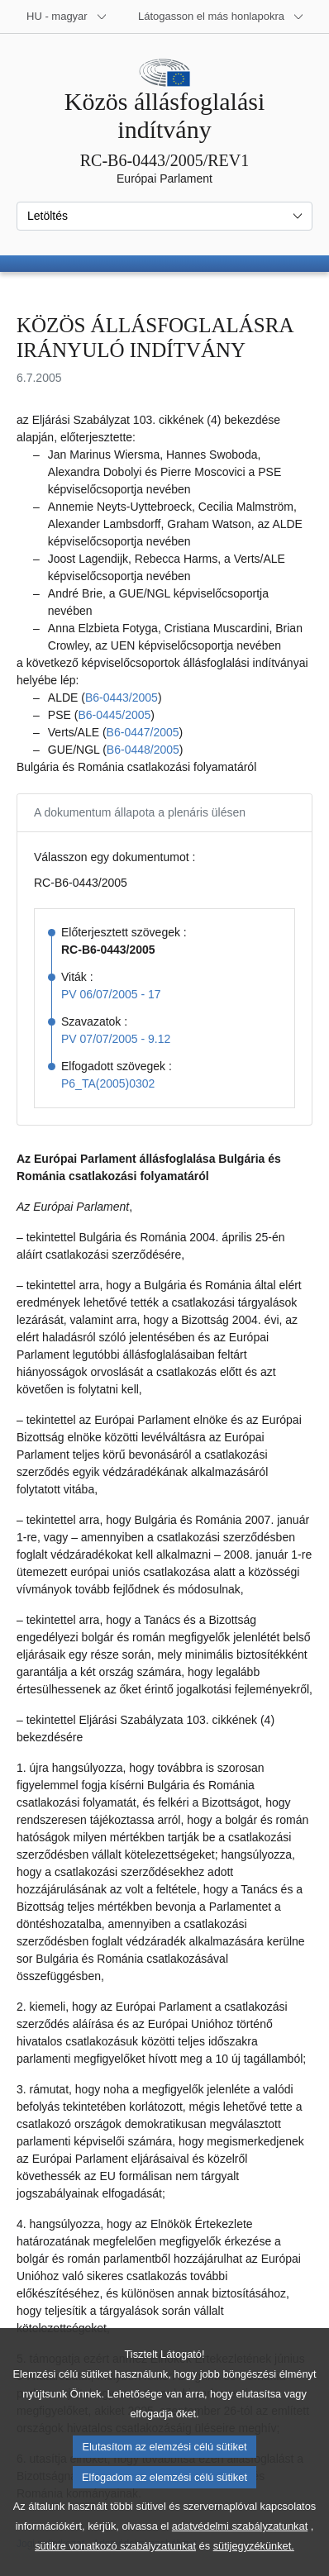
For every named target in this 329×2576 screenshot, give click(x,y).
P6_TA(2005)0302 (108, 1083)
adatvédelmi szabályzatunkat (240, 2555)
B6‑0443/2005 (121, 697)
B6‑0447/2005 (143, 732)
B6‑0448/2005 (143, 749)
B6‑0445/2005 (114, 714)
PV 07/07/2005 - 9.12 (115, 1038)
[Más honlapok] (221, 16)
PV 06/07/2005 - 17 (111, 994)
